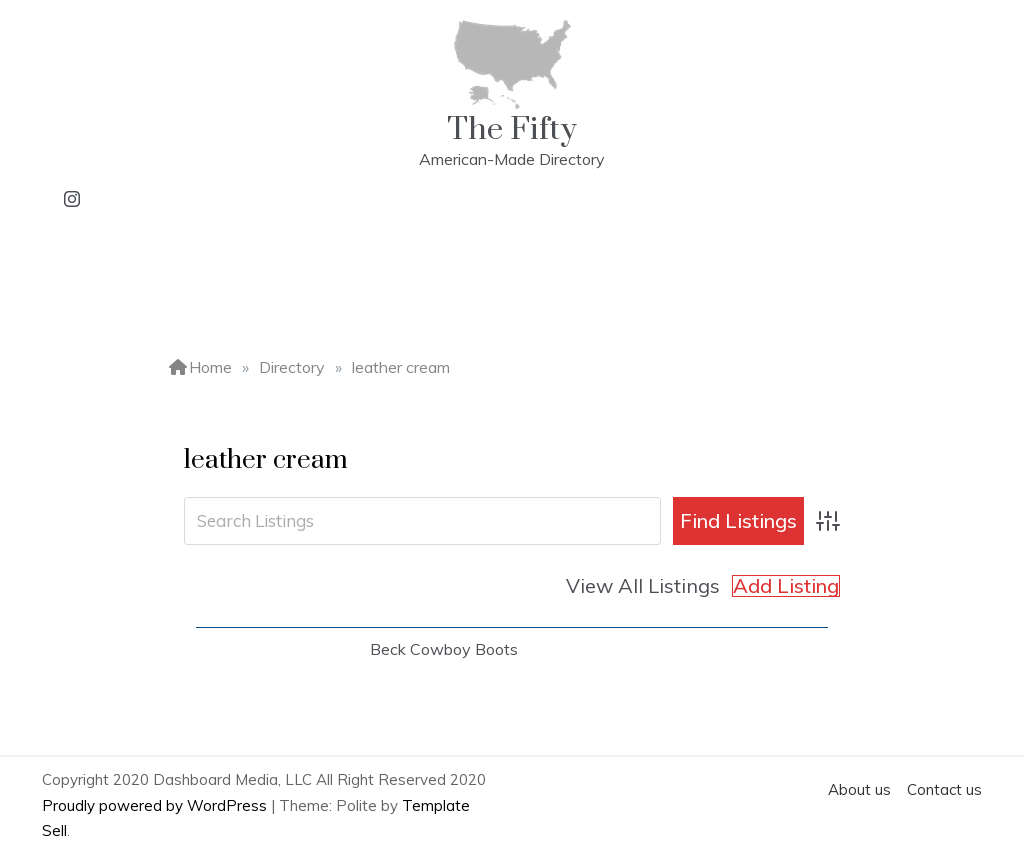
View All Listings (643, 585)
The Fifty (512, 129)
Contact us (944, 789)
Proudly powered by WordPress (156, 805)
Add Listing (786, 586)
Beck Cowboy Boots (444, 649)
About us (859, 789)
